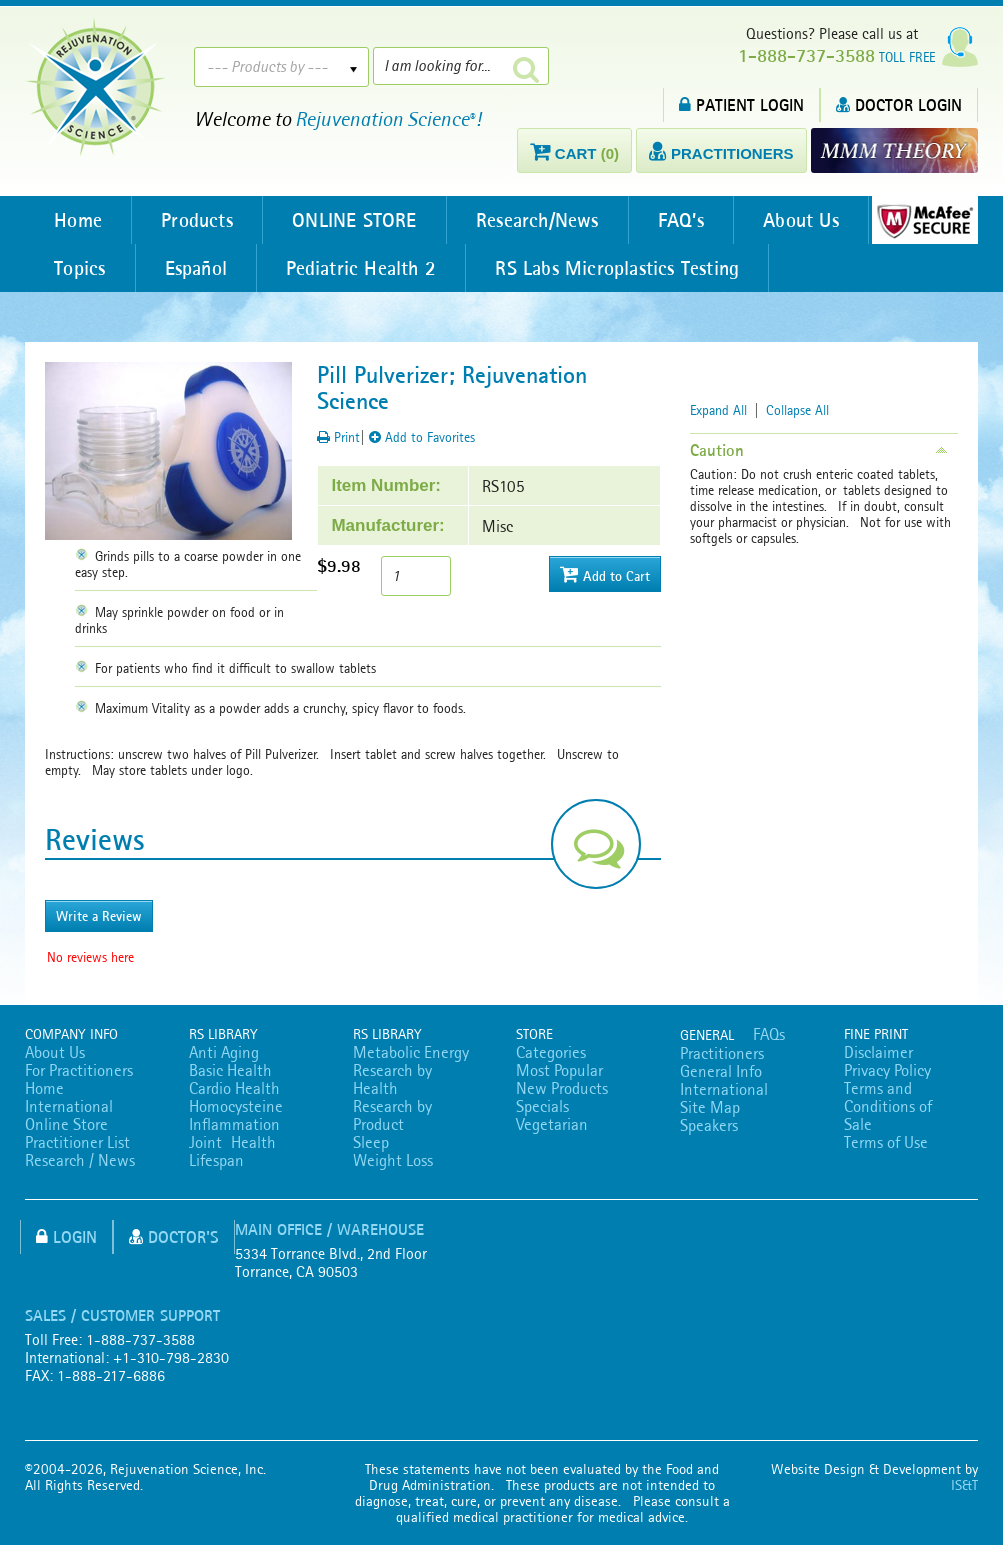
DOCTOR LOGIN (899, 104)
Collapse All (797, 410)
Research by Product (392, 1115)
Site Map (710, 1107)
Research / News (80, 1160)
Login (66, 1236)
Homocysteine (236, 1106)
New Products (562, 1088)
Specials (542, 1106)
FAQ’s (688, 220)
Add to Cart (605, 574)
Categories (551, 1052)
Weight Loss (393, 1160)
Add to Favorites (422, 437)
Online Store (66, 1124)
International (69, 1106)
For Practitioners (79, 1070)
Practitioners (722, 1053)
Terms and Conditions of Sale (888, 1106)
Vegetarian (552, 1124)
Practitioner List (77, 1142)
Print (338, 437)
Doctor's (174, 1236)
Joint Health (232, 1142)
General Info (721, 1071)
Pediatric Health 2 (366, 268)
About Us (810, 220)
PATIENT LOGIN (741, 104)
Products (200, 220)
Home (79, 220)
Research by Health (392, 1079)
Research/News (543, 220)
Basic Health (230, 1070)
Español (198, 268)
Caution (717, 450)
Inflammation (234, 1124)
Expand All (718, 410)
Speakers (709, 1125)
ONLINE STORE (358, 220)
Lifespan (216, 1160)
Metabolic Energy (411, 1052)
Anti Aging (224, 1052)
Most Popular (559, 1070)
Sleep (371, 1142)
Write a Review (99, 916)
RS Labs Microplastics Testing (623, 268)
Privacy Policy (887, 1070)
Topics (80, 268)
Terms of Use (886, 1142)
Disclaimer (878, 1052)
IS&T (964, 1485)
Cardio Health (234, 1088)
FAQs (769, 1034)
